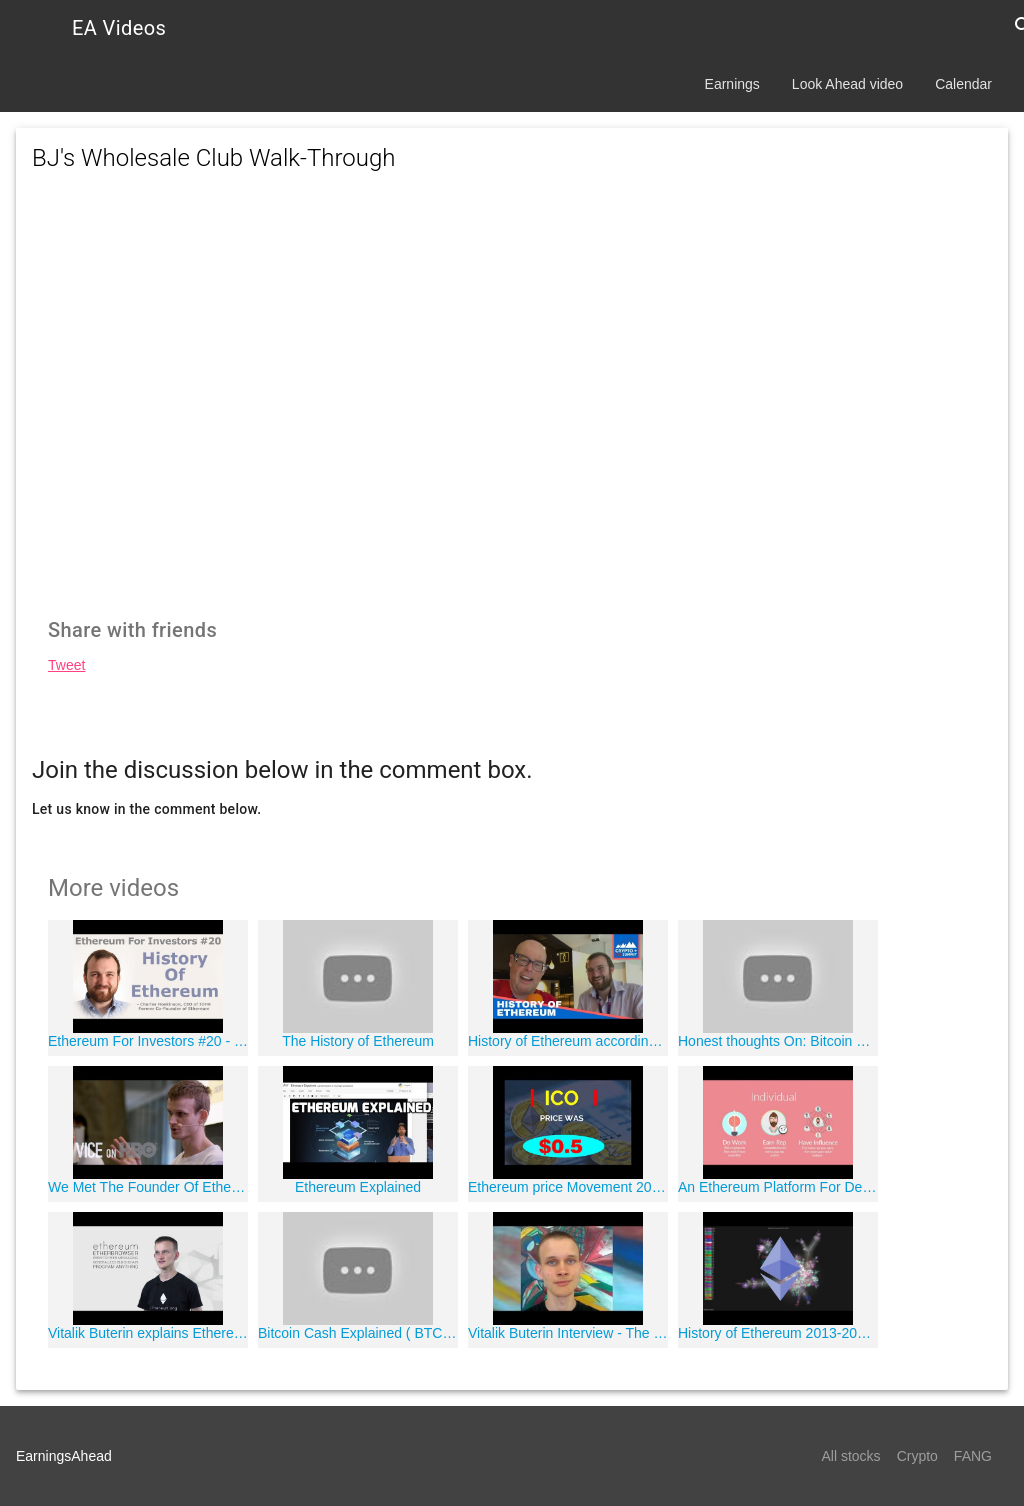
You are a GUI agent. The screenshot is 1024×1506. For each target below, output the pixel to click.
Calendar (963, 84)
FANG (973, 1456)
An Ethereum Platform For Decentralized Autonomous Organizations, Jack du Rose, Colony (778, 1187)
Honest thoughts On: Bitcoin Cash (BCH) (778, 1041)
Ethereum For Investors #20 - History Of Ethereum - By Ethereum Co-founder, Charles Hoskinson (148, 1041)
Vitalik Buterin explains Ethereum (148, 1333)
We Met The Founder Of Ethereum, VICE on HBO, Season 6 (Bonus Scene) (148, 1187)
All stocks (851, 1456)
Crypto (917, 1456)
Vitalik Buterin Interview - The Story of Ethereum (568, 1333)
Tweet (66, 665)
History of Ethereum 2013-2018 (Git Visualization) (778, 1333)
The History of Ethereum (358, 1041)
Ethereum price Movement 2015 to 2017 (568, 1187)
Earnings (732, 84)
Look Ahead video (847, 84)
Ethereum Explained (358, 1187)
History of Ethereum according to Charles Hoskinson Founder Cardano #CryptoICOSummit (568, 1041)
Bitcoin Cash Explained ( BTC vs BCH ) (358, 1333)
